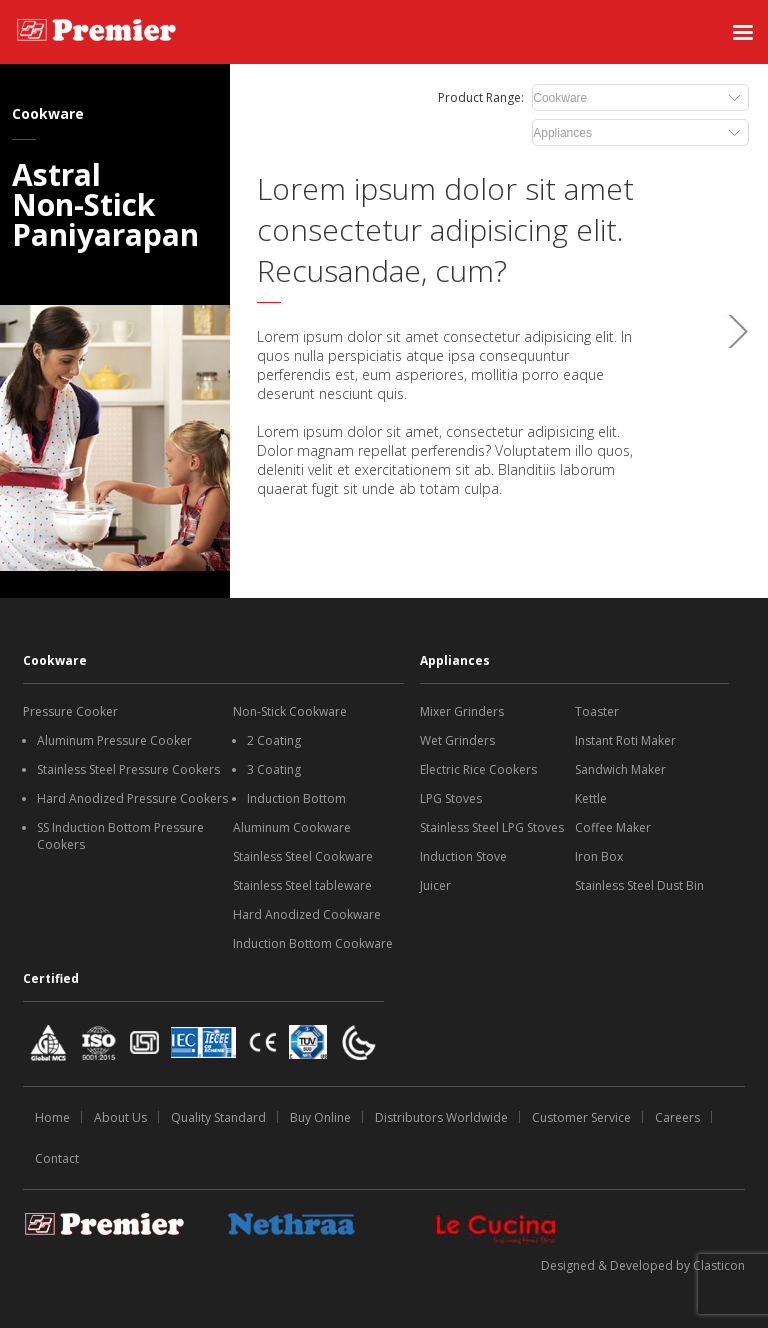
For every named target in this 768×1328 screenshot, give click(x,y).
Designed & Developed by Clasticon (643, 1265)
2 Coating (274, 740)
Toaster (597, 711)
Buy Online (320, 1117)
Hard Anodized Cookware (307, 914)
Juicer (435, 885)
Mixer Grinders (462, 711)
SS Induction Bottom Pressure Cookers (120, 836)
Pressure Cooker (70, 711)
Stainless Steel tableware (302, 885)
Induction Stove (463, 856)
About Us (120, 1117)
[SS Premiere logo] (97, 32)
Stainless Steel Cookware (303, 856)
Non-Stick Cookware (290, 711)
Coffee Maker (613, 827)
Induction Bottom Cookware (313, 943)
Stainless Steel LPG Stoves (492, 827)
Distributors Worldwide (441, 1117)
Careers (677, 1117)
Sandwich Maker (620, 769)
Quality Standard (218, 1117)
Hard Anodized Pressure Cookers (132, 798)
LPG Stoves (451, 798)
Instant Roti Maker (625, 740)
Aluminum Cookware (292, 827)
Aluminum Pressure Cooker (114, 740)
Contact (57, 1158)
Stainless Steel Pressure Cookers (128, 769)
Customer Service (581, 1117)
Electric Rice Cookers (478, 769)
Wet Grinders (457, 740)
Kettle (591, 798)
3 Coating (274, 769)
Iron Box (599, 856)
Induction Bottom (296, 798)
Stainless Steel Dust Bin (639, 885)
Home (52, 1117)
